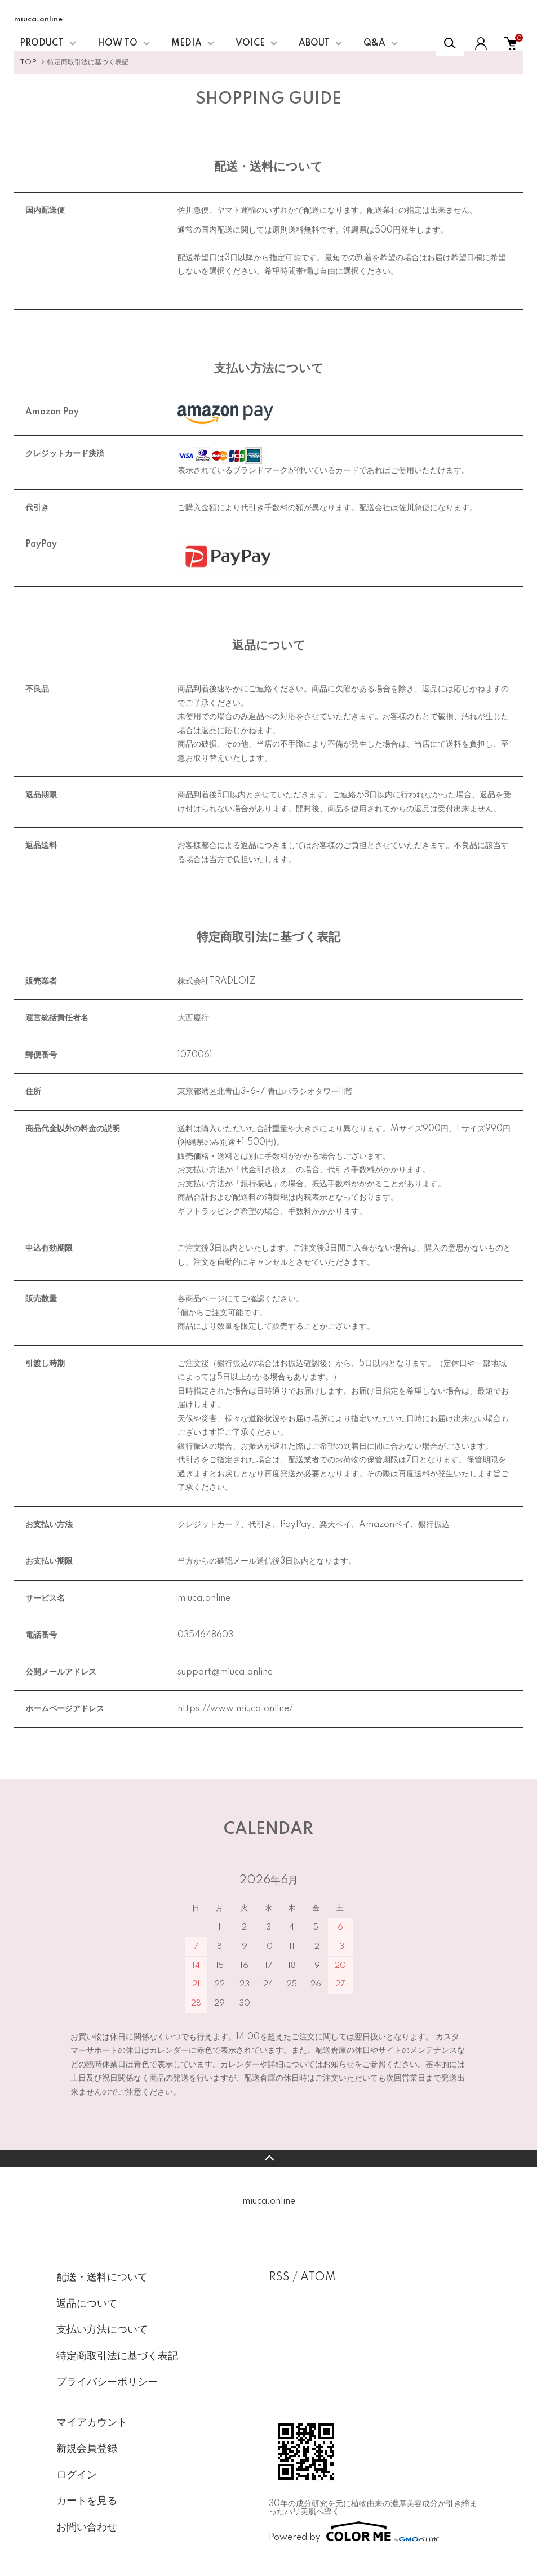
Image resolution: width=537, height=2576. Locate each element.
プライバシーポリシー (107, 2382)
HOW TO (117, 43)
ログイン (76, 2475)
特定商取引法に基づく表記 (117, 2356)
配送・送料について (102, 2277)
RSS (279, 2277)
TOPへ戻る (268, 2158)
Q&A (374, 43)
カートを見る (86, 2501)
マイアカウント (91, 2422)
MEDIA (186, 43)
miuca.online (38, 19)
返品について (86, 2304)
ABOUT (314, 43)
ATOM (318, 2277)
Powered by (354, 2531)
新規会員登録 (86, 2448)
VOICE (250, 43)
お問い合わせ (86, 2527)
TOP (28, 62)
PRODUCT (42, 43)
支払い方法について (102, 2330)
